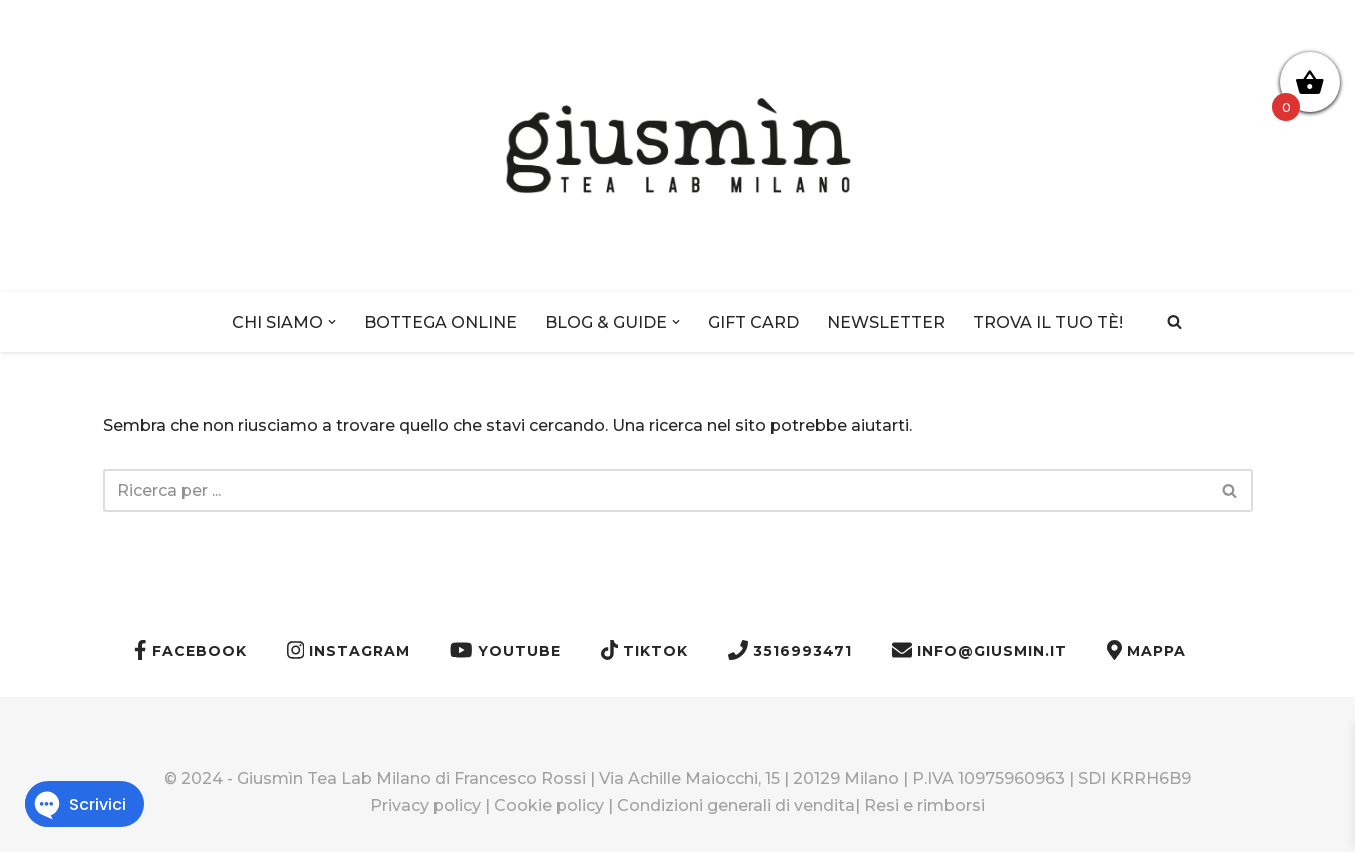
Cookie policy (549, 805)
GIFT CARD (753, 322)
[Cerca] (1174, 321)
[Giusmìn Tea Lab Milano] (678, 146)
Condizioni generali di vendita (736, 805)
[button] (332, 322)
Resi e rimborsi (924, 805)
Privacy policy (425, 805)
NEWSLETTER (886, 322)
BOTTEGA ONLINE (440, 322)
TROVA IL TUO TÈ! (1048, 322)
